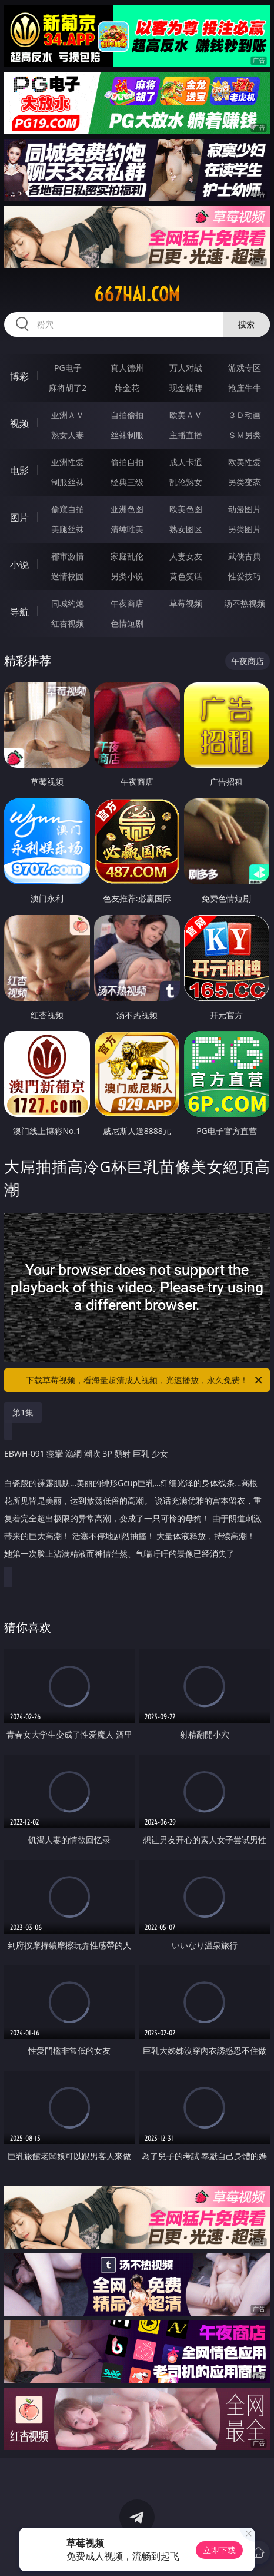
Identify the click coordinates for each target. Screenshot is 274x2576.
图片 (19, 517)
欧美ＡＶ (185, 414)
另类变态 (244, 482)
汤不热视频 (244, 603)
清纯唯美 (127, 529)
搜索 (246, 324)
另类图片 (244, 529)
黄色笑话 (185, 576)
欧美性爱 (244, 462)
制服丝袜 (67, 482)
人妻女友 (185, 556)
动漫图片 (244, 509)
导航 (19, 611)
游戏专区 (244, 367)
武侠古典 (244, 556)
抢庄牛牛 (244, 387)
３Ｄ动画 (244, 414)
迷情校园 (67, 576)
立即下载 (219, 2549)
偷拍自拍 (127, 462)
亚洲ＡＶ (67, 414)
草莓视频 (185, 603)
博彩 (19, 376)
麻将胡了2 (67, 387)
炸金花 (127, 387)
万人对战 (185, 367)
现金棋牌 (185, 387)
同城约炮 (67, 603)
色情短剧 (127, 623)
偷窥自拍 (67, 509)
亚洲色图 (127, 509)
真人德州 (127, 367)
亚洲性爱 (67, 462)
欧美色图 (185, 509)
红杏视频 (67, 623)
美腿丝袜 (67, 529)
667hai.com (137, 294)
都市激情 (67, 556)
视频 (19, 423)
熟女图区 (185, 529)
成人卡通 (185, 462)
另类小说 (127, 576)
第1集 (23, 1412)
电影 (19, 470)
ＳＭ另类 (244, 434)
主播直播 (185, 434)
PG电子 (68, 367)
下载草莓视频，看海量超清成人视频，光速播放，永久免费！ (145, 1380)
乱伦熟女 (185, 482)
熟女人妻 (67, 434)
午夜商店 (127, 603)
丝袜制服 (127, 434)
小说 (19, 564)
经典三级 (127, 482)
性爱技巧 (244, 576)
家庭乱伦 (127, 556)
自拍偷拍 (127, 414)
